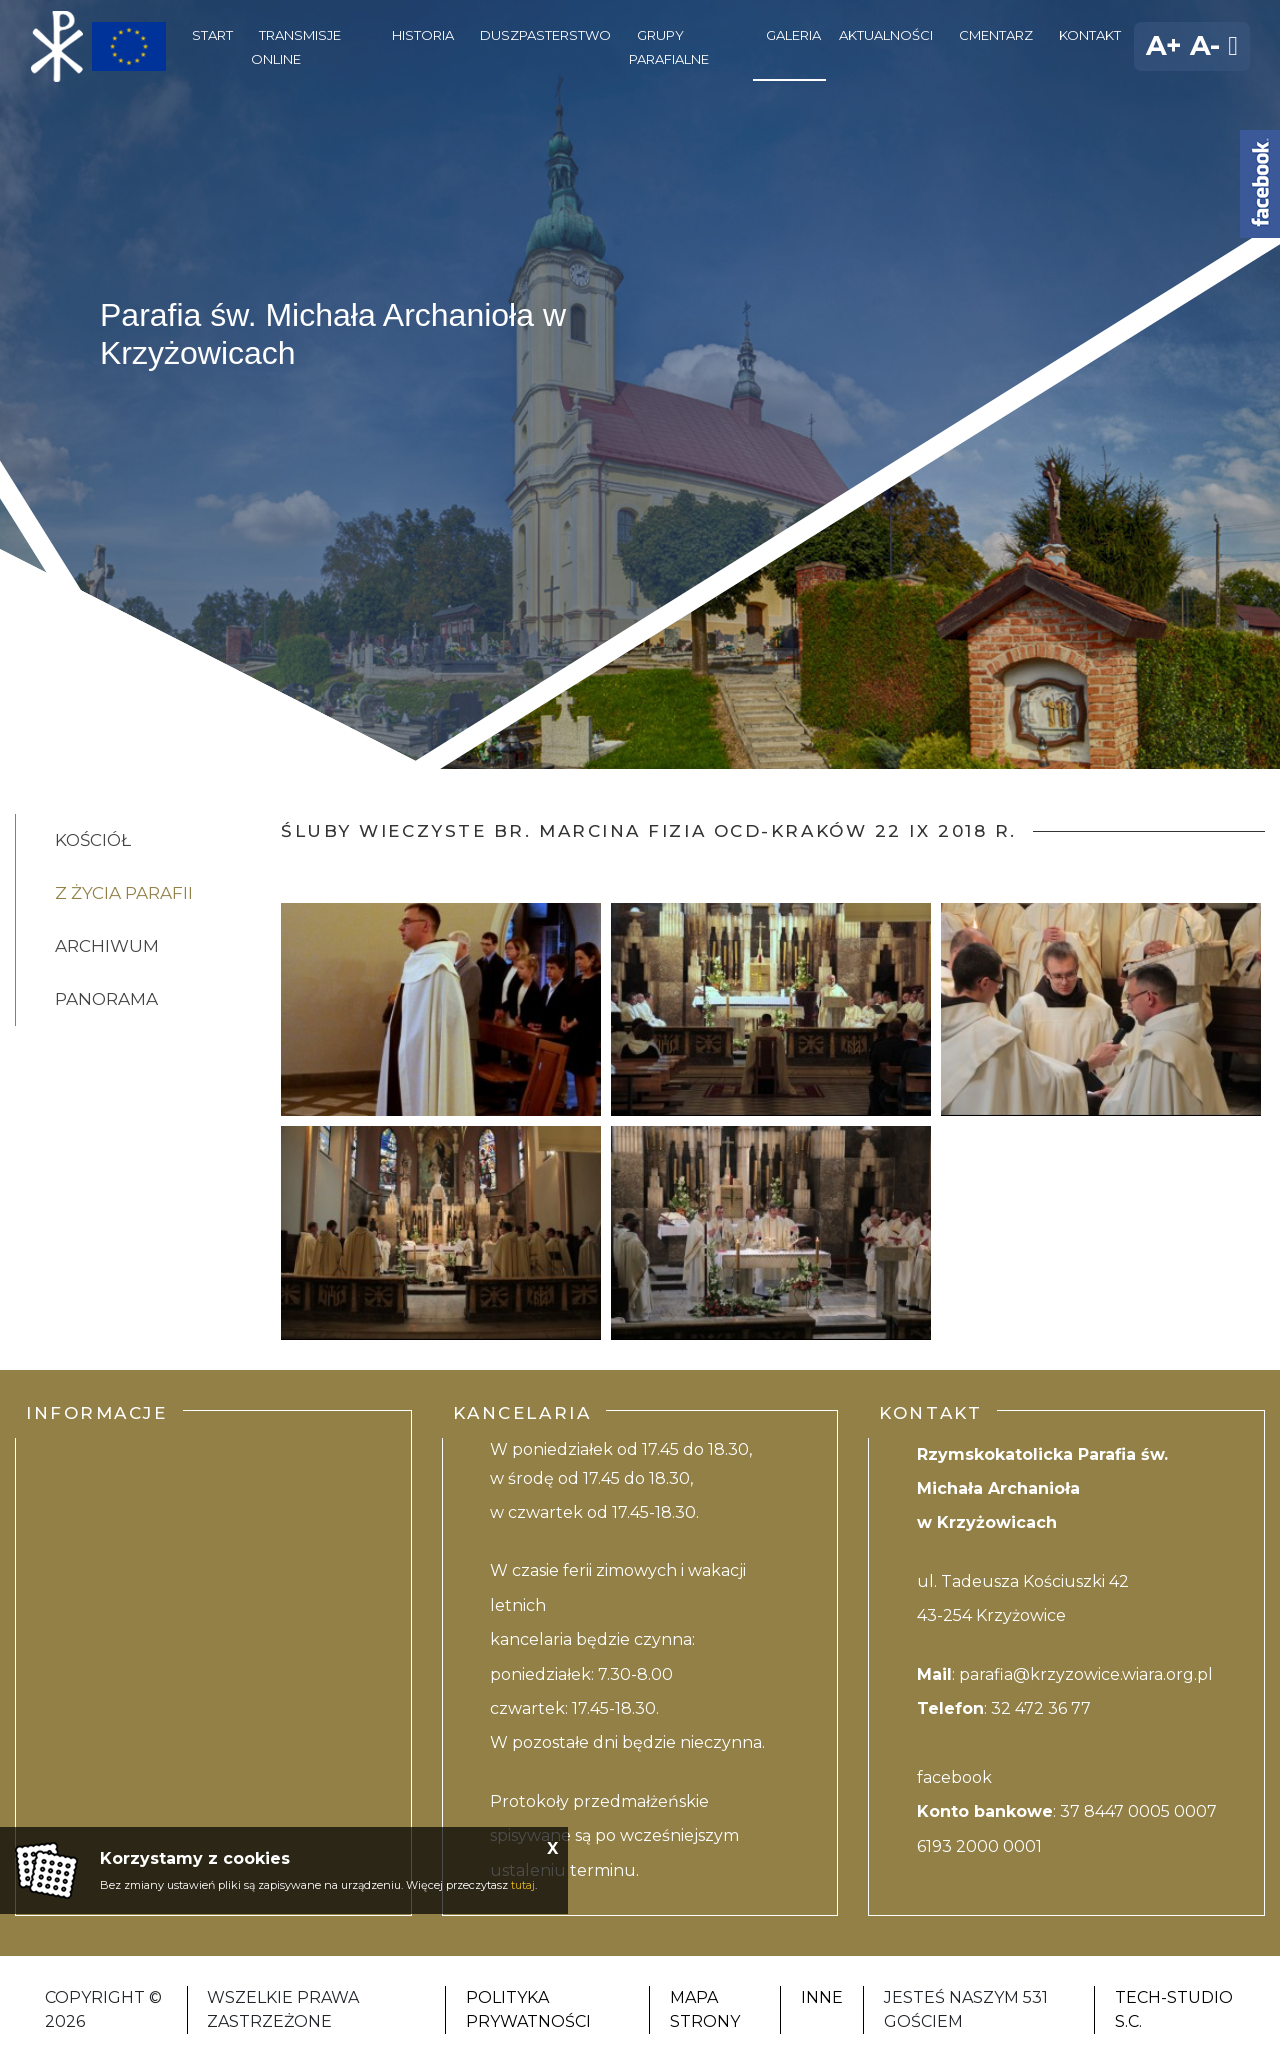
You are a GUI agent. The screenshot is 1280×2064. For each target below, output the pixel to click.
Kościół (93, 840)
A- (1205, 45)
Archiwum (107, 946)
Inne (822, 1997)
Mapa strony (705, 2009)
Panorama (106, 999)
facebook (954, 1777)
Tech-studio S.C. (1174, 2009)
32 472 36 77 (1041, 1708)
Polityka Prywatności (528, 2009)
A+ (1164, 45)
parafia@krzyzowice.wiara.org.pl (1086, 1674)
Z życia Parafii (124, 893)
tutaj (523, 1885)
